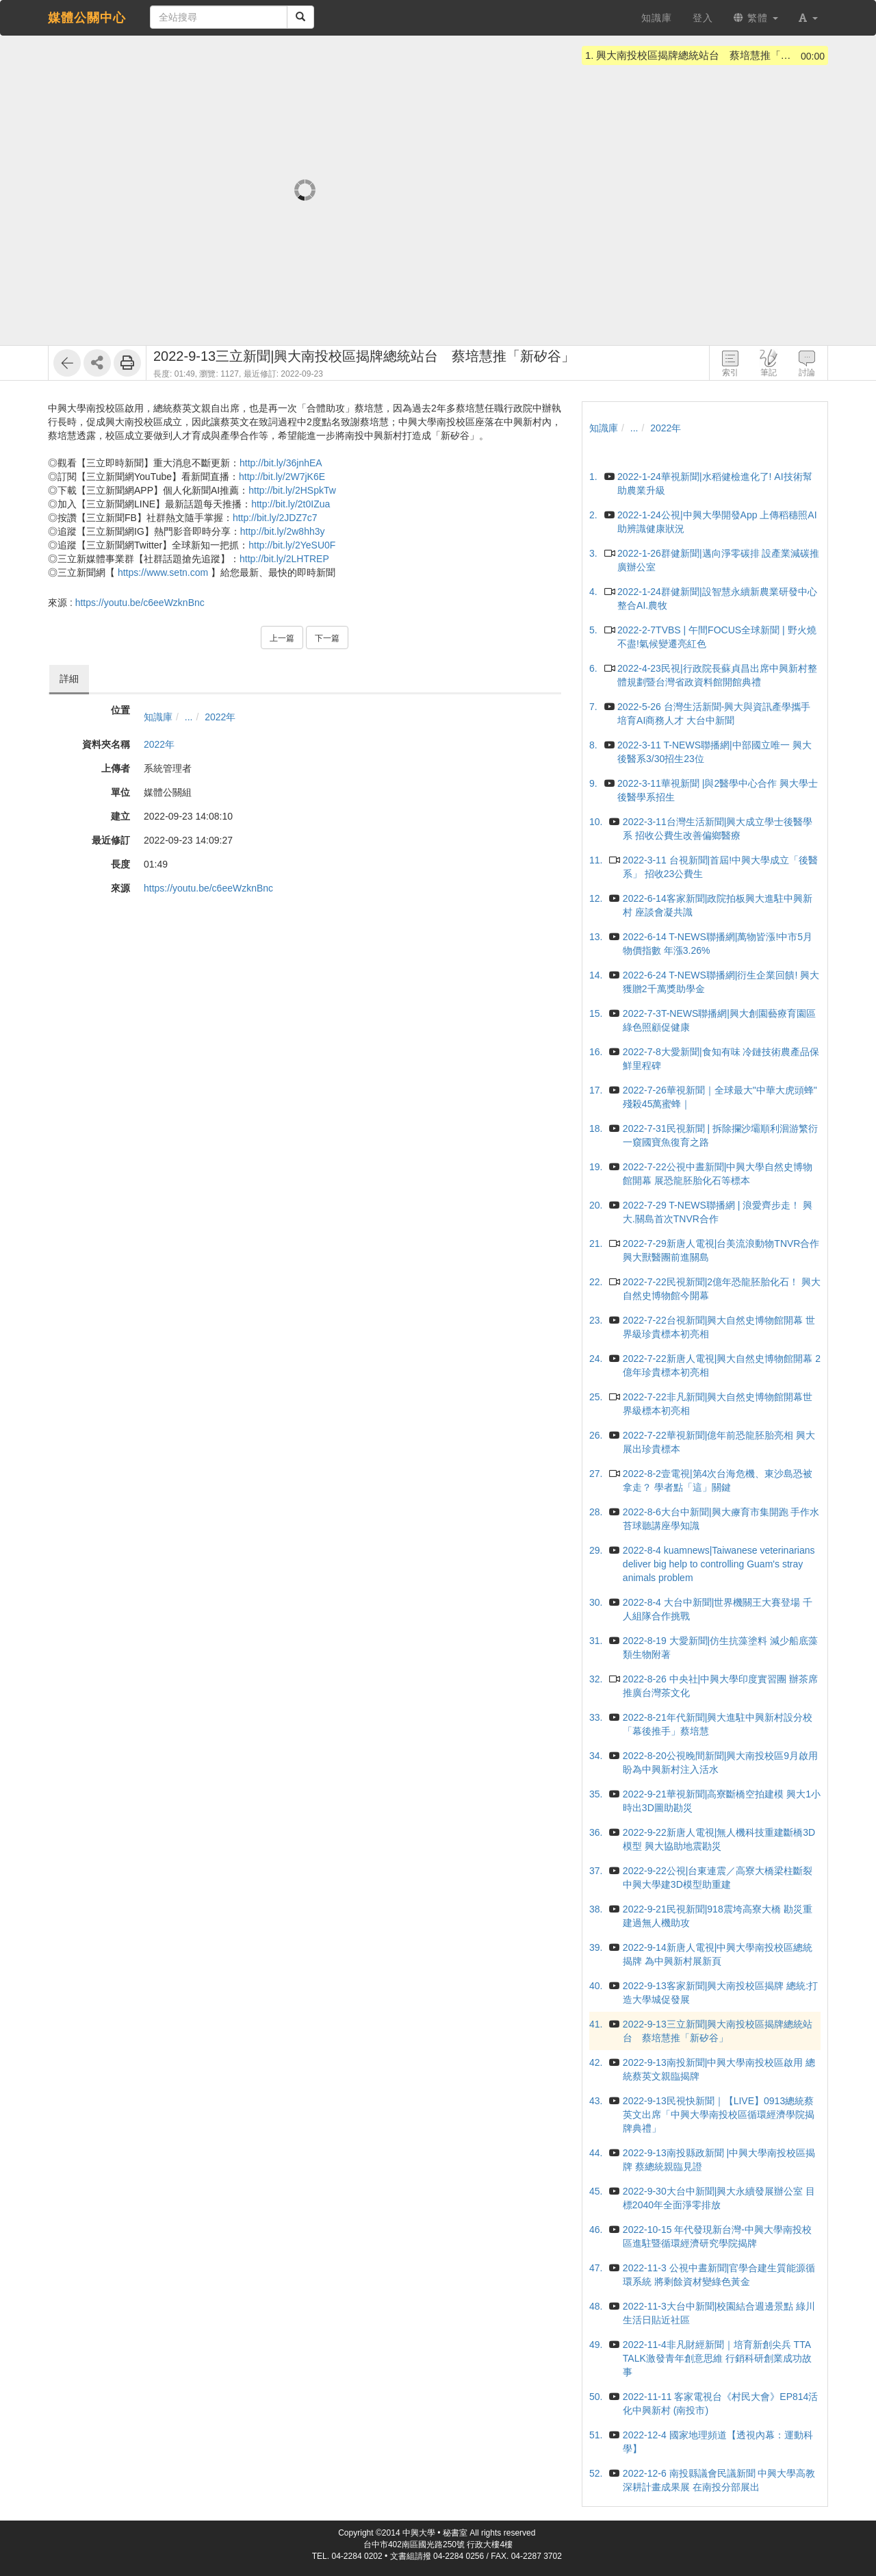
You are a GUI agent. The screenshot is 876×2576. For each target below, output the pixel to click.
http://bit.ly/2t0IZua (290, 503)
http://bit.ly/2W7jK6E (282, 476)
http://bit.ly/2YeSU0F (291, 545)
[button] (808, 18)
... (189, 716)
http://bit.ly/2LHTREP (284, 558)
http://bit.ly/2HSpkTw (292, 490)
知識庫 (158, 716)
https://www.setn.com (163, 572)
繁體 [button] (756, 17)
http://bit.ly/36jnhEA (281, 462)
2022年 (220, 716)
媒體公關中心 (87, 18)
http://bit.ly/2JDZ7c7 (275, 517)
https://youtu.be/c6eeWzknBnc (140, 602)
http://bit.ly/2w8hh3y (282, 531)
